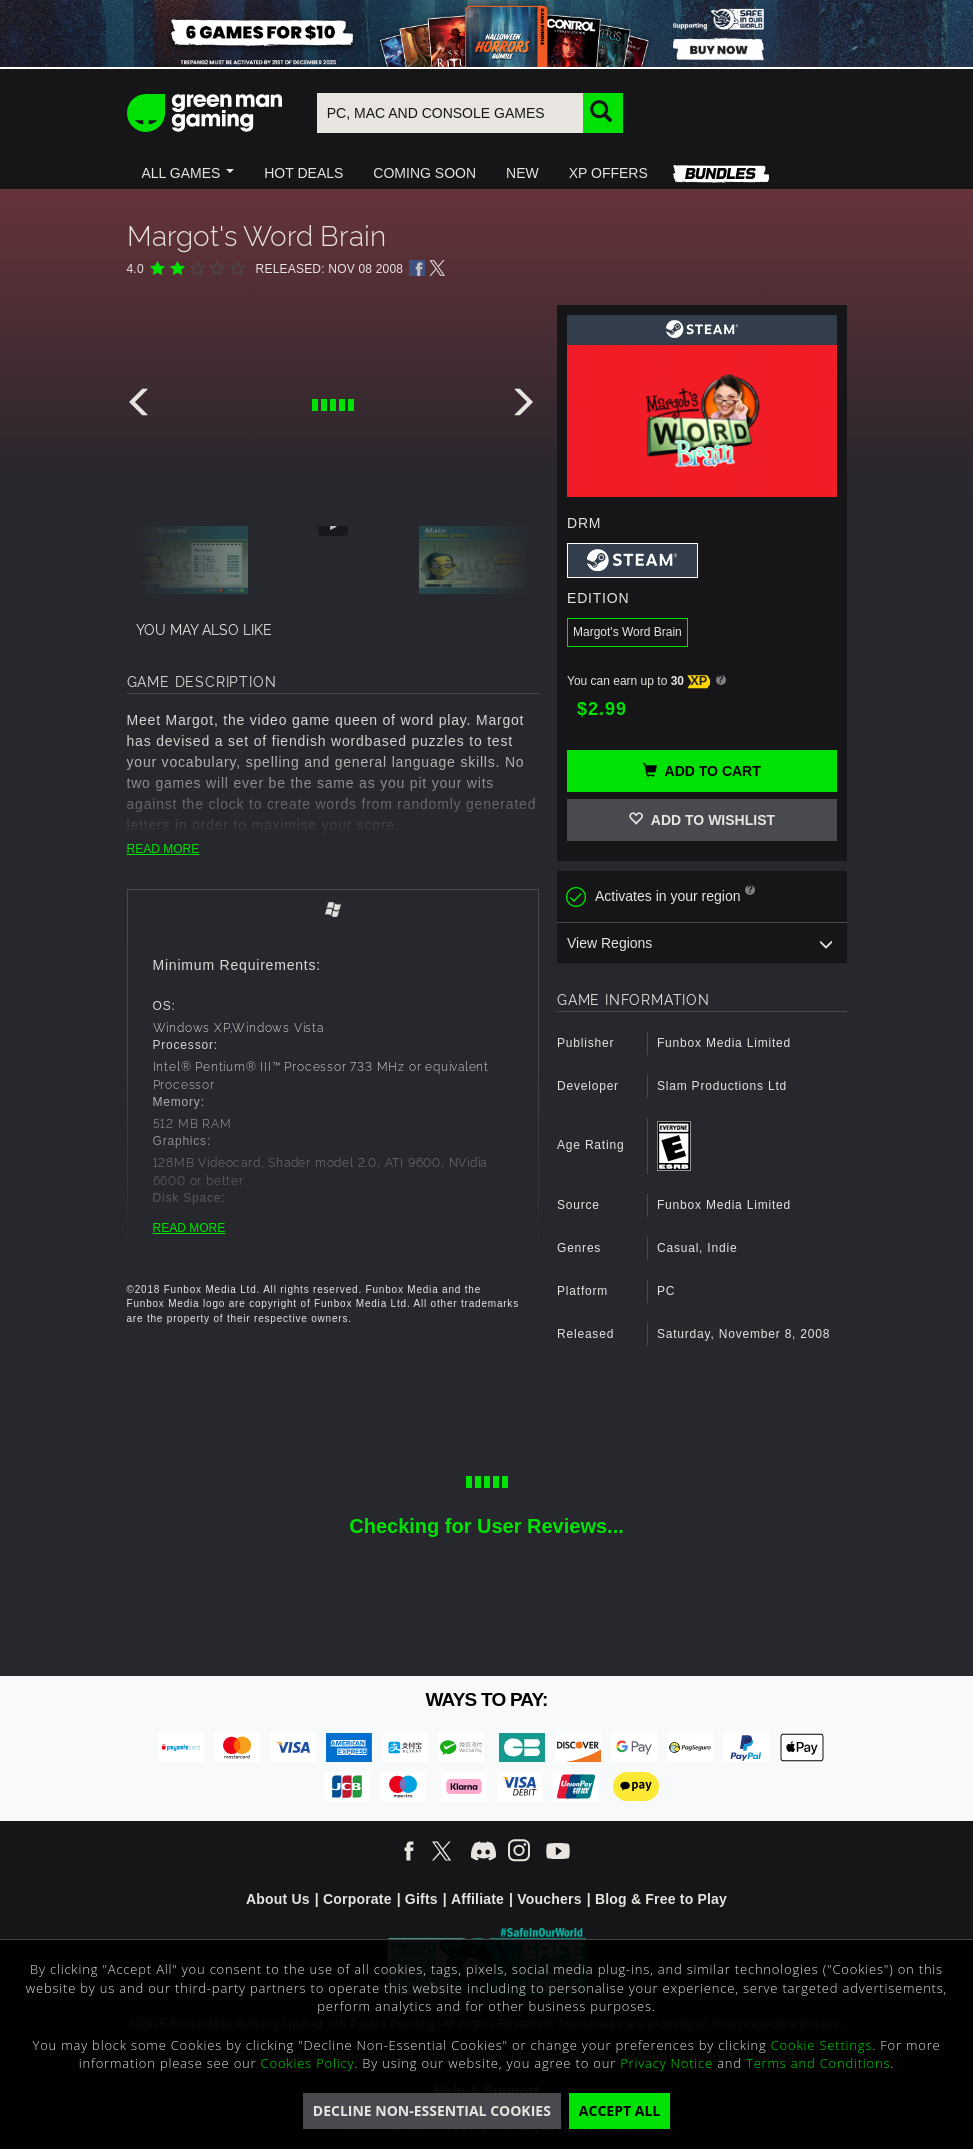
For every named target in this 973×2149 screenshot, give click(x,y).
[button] (188, 173)
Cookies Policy (308, 2063)
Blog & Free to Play (661, 1899)
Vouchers (549, 1899)
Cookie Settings (821, 2045)
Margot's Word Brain (627, 632)
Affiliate (477, 1899)
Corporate (357, 1899)
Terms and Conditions (818, 2063)
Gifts (421, 1899)
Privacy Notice (666, 2063)
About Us (278, 1899)
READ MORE (163, 849)
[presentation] (142, 407)
